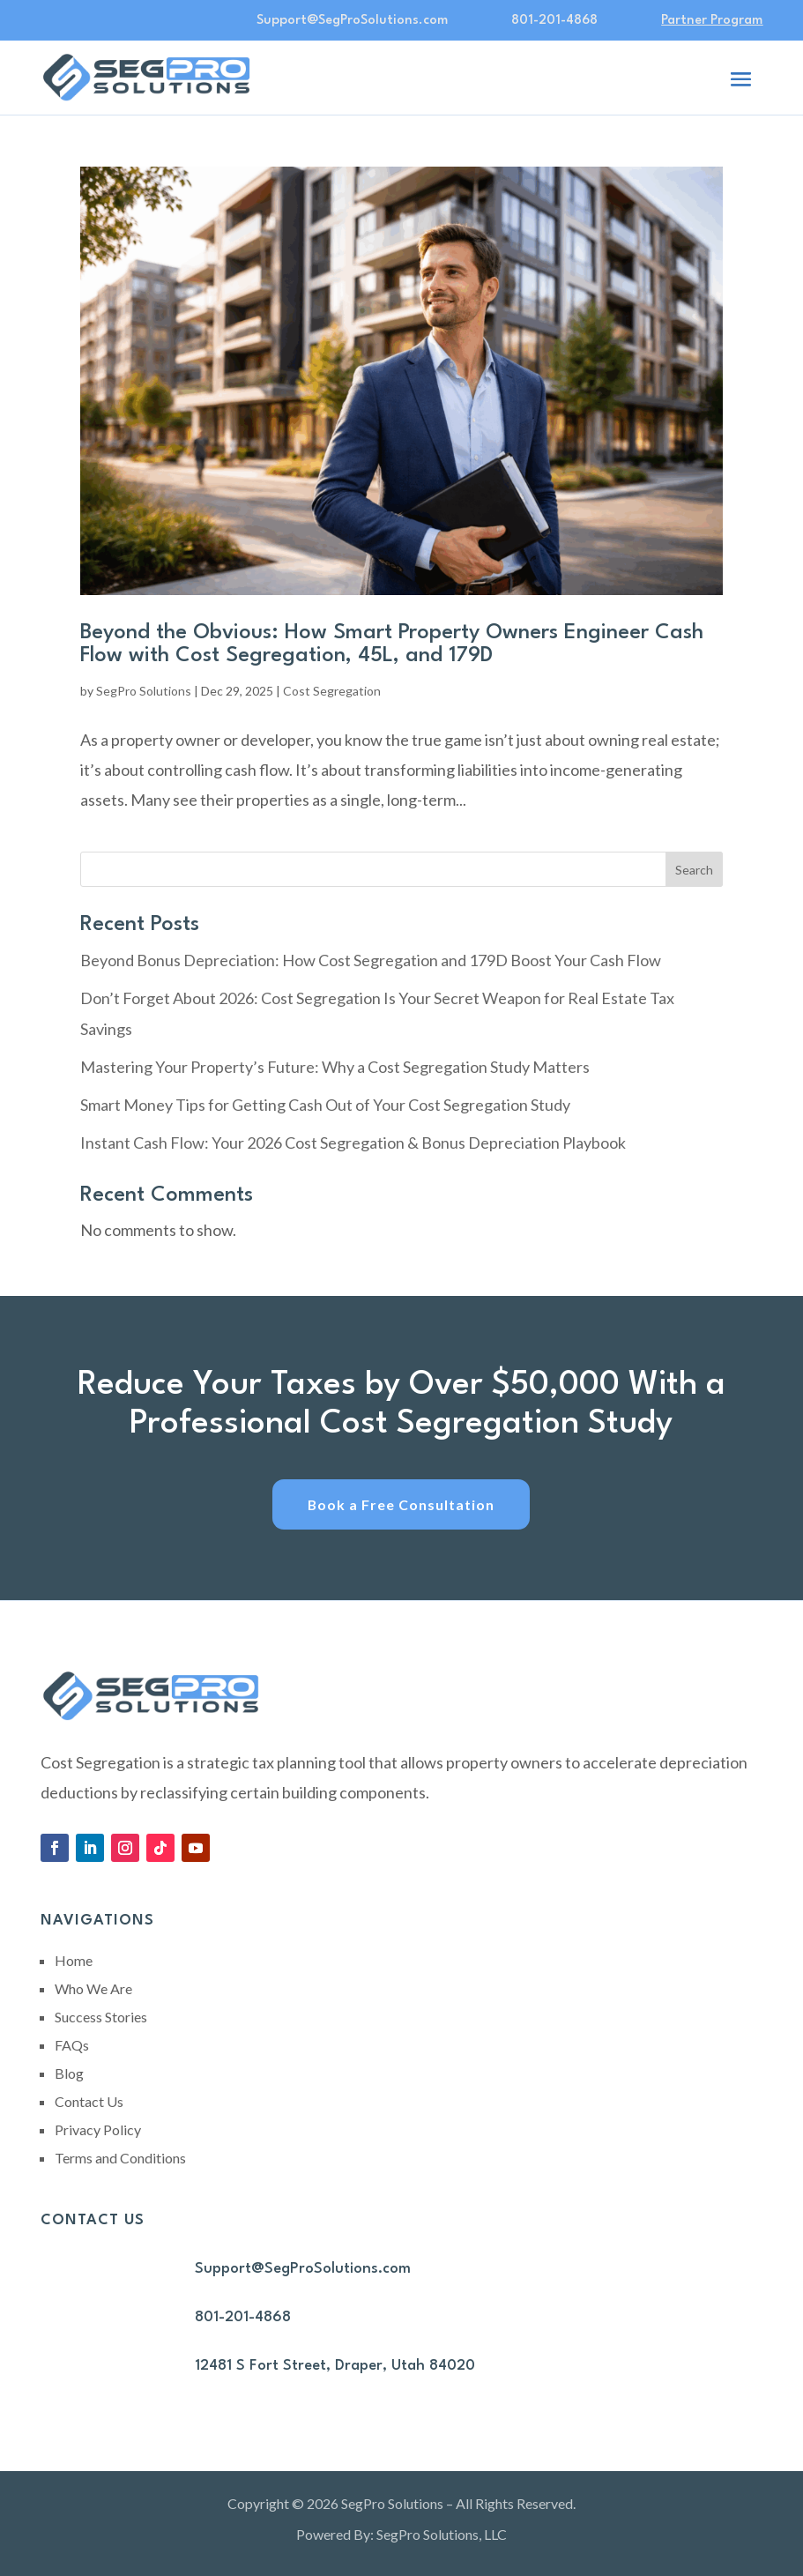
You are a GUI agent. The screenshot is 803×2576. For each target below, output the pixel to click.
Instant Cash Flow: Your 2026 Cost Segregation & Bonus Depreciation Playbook (353, 1142)
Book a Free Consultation (401, 1504)
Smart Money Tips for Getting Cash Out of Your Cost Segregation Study (325, 1104)
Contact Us (89, 2102)
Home (74, 1961)
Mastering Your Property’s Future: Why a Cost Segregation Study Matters (335, 1066)
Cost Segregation (332, 690)
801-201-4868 (554, 20)
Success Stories (101, 2017)
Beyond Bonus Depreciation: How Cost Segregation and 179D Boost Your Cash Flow (370, 960)
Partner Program (711, 20)
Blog (69, 2074)
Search (694, 869)
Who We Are (93, 1989)
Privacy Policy (98, 2130)
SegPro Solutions (143, 690)
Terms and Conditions (120, 2158)
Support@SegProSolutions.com (303, 2269)
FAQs (72, 2045)
